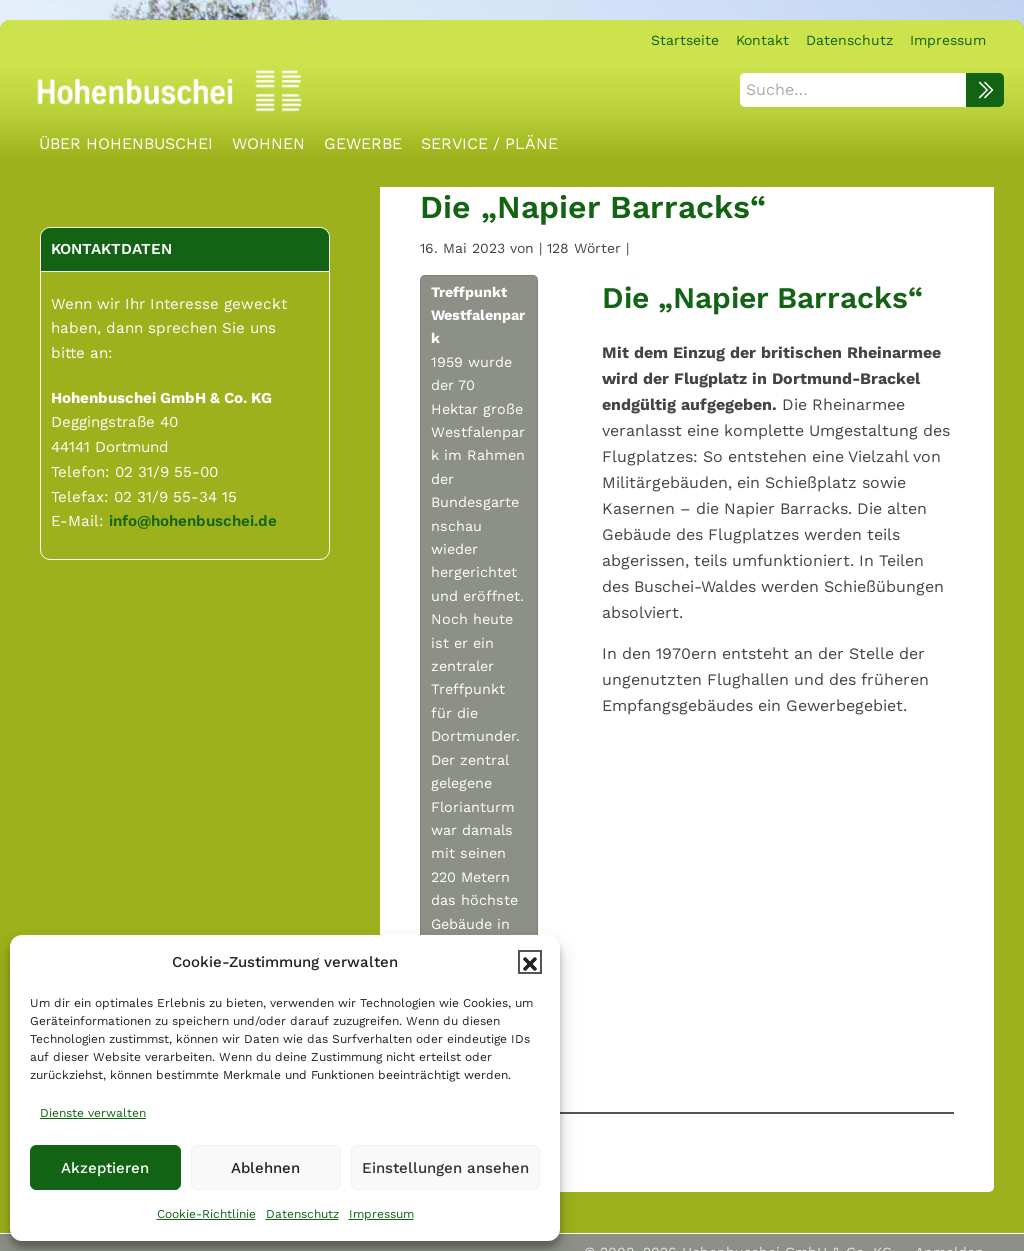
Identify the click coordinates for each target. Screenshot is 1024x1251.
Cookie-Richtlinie (206, 1214)
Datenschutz (302, 1214)
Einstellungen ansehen (445, 1168)
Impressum (381, 1214)
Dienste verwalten (93, 1113)
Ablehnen (265, 1168)
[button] (530, 962)
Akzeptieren (105, 1168)
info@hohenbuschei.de (193, 521)
